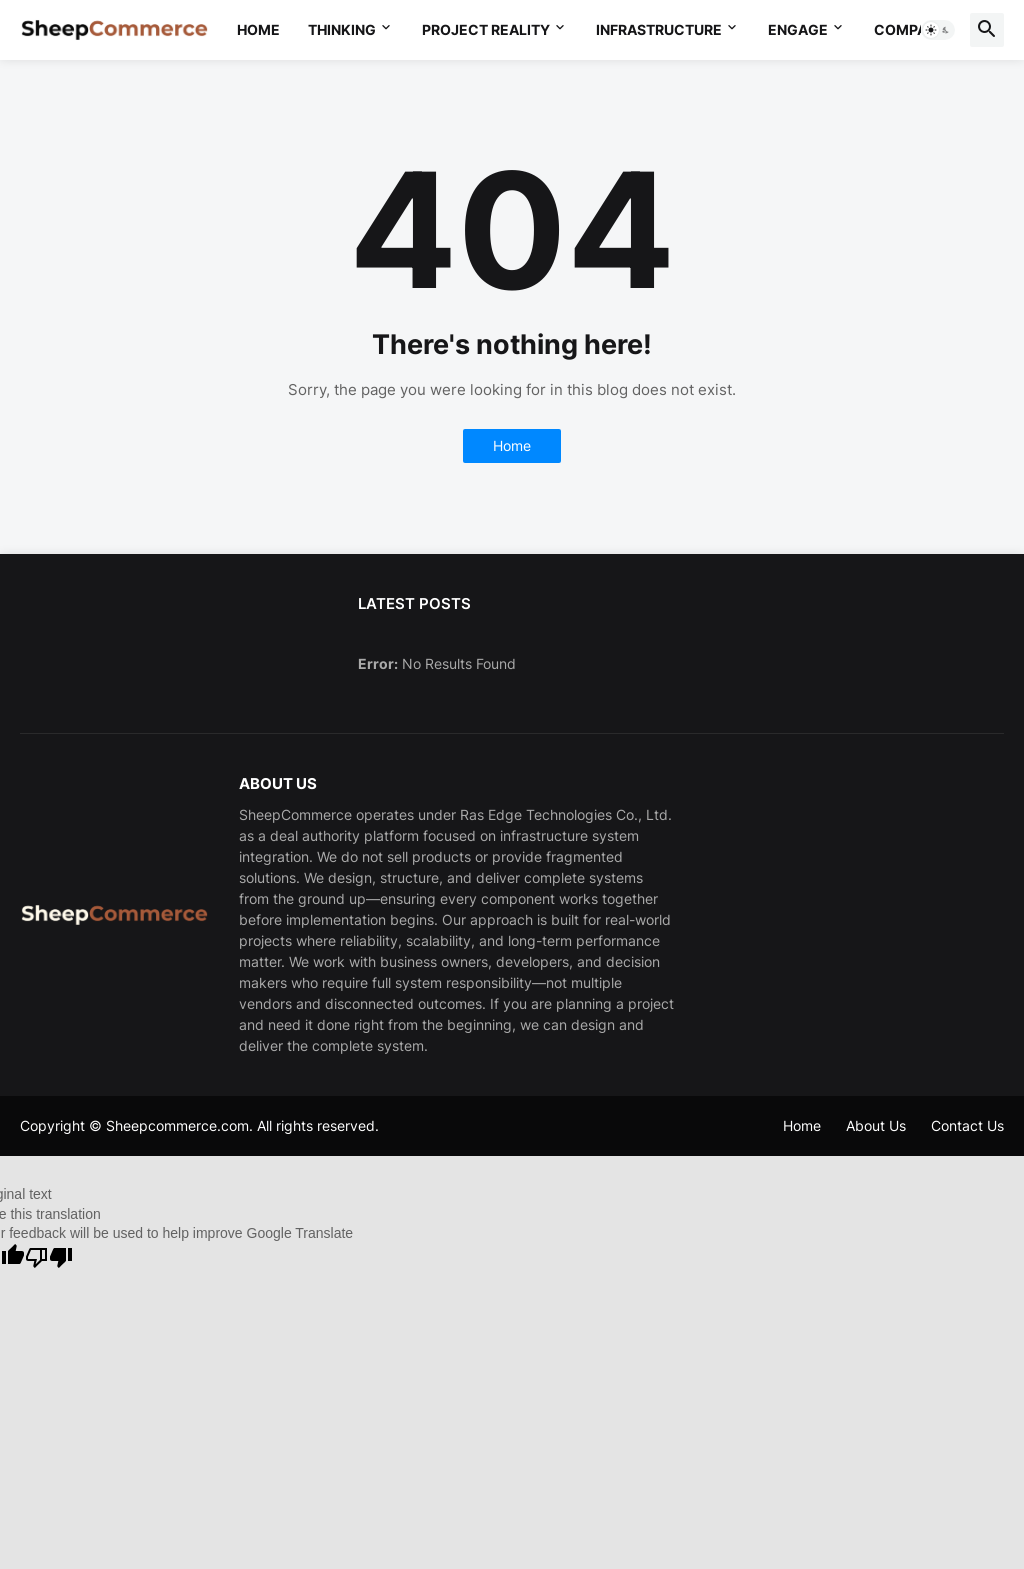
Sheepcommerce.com (177, 1125)
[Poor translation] (49, 1257)
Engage (798, 29)
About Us (876, 1125)
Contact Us (967, 1125)
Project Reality (486, 29)
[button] (938, 30)
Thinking (342, 29)
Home (258, 29)
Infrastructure (659, 29)
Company (910, 29)
